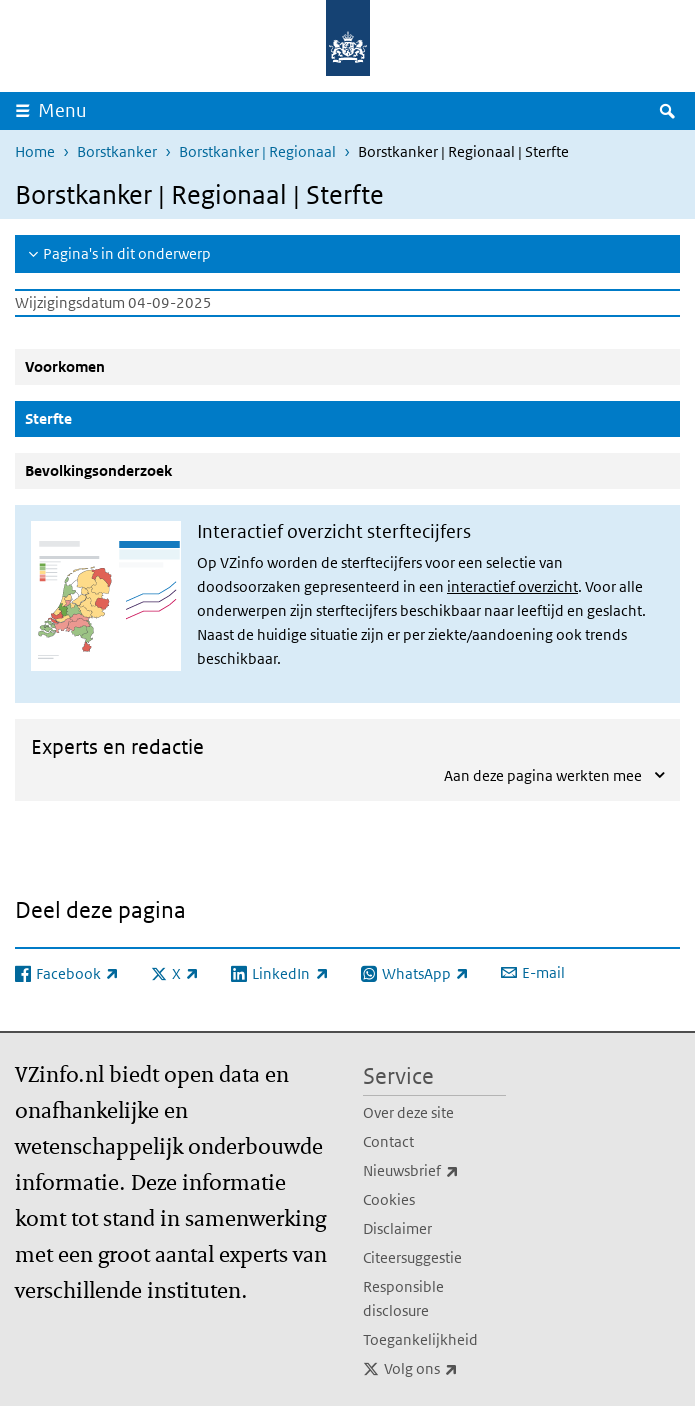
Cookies (389, 1199)
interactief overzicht (512, 586)
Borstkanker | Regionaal (257, 151)
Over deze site (408, 1112)
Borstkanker (117, 151)
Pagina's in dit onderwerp (127, 253)
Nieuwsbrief (435, 1171)
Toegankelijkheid (420, 1339)
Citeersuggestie (412, 1257)
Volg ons (445, 1369)
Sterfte (96, 418)
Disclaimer (397, 1228)
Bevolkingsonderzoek (98, 470)
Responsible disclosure (403, 1298)
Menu (62, 110)
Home (35, 151)
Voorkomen (65, 366)
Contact (388, 1141)
